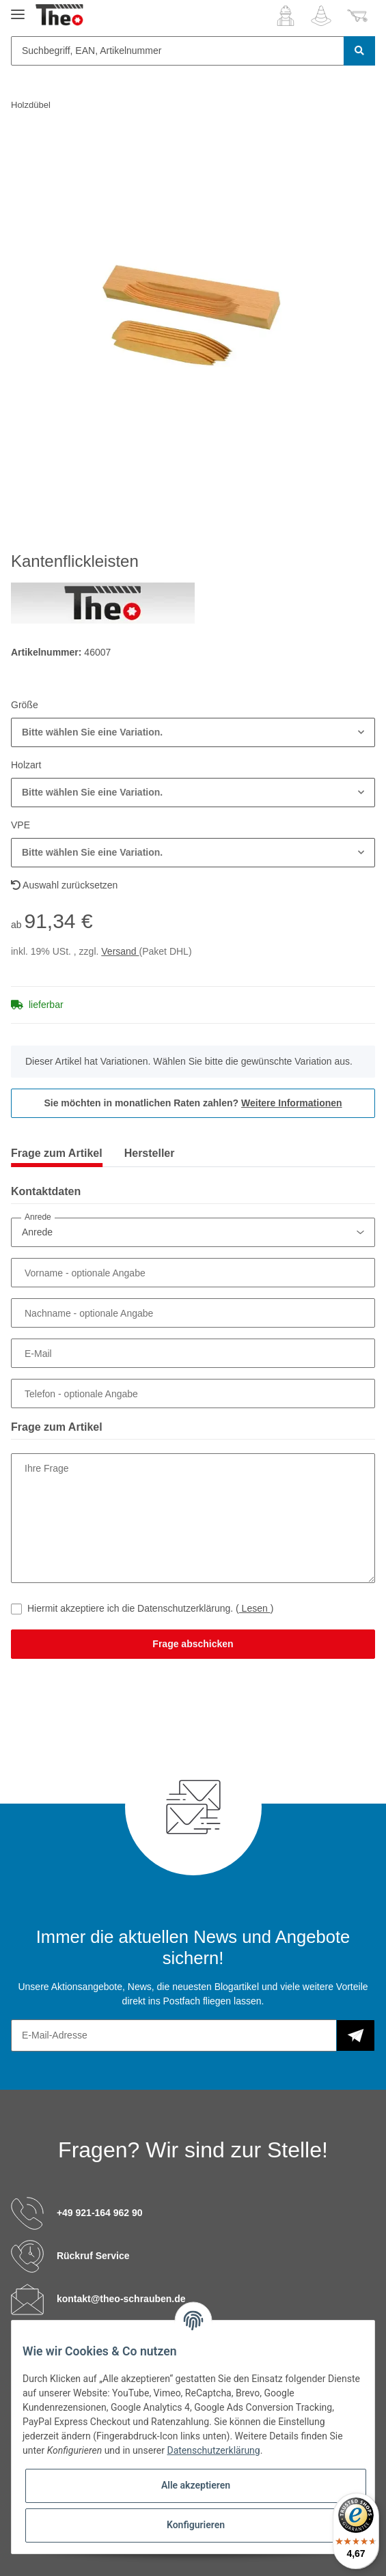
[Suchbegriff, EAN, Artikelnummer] (177, 51)
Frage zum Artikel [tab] (56, 1153)
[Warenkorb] (357, 15)
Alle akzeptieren (195, 2485)
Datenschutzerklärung (213, 2450)
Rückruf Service (93, 2255)
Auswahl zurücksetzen (64, 885)
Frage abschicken (192, 1643)
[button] (285, 15)
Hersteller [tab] (149, 1153)
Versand (120, 951)
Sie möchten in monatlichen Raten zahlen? (193, 1102)
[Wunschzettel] (321, 15)
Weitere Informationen (291, 1102)
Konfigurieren (196, 2524)
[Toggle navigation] (18, 8)
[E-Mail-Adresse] (174, 2035)
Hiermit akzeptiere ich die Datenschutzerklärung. (150, 1608)
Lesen (255, 1608)
